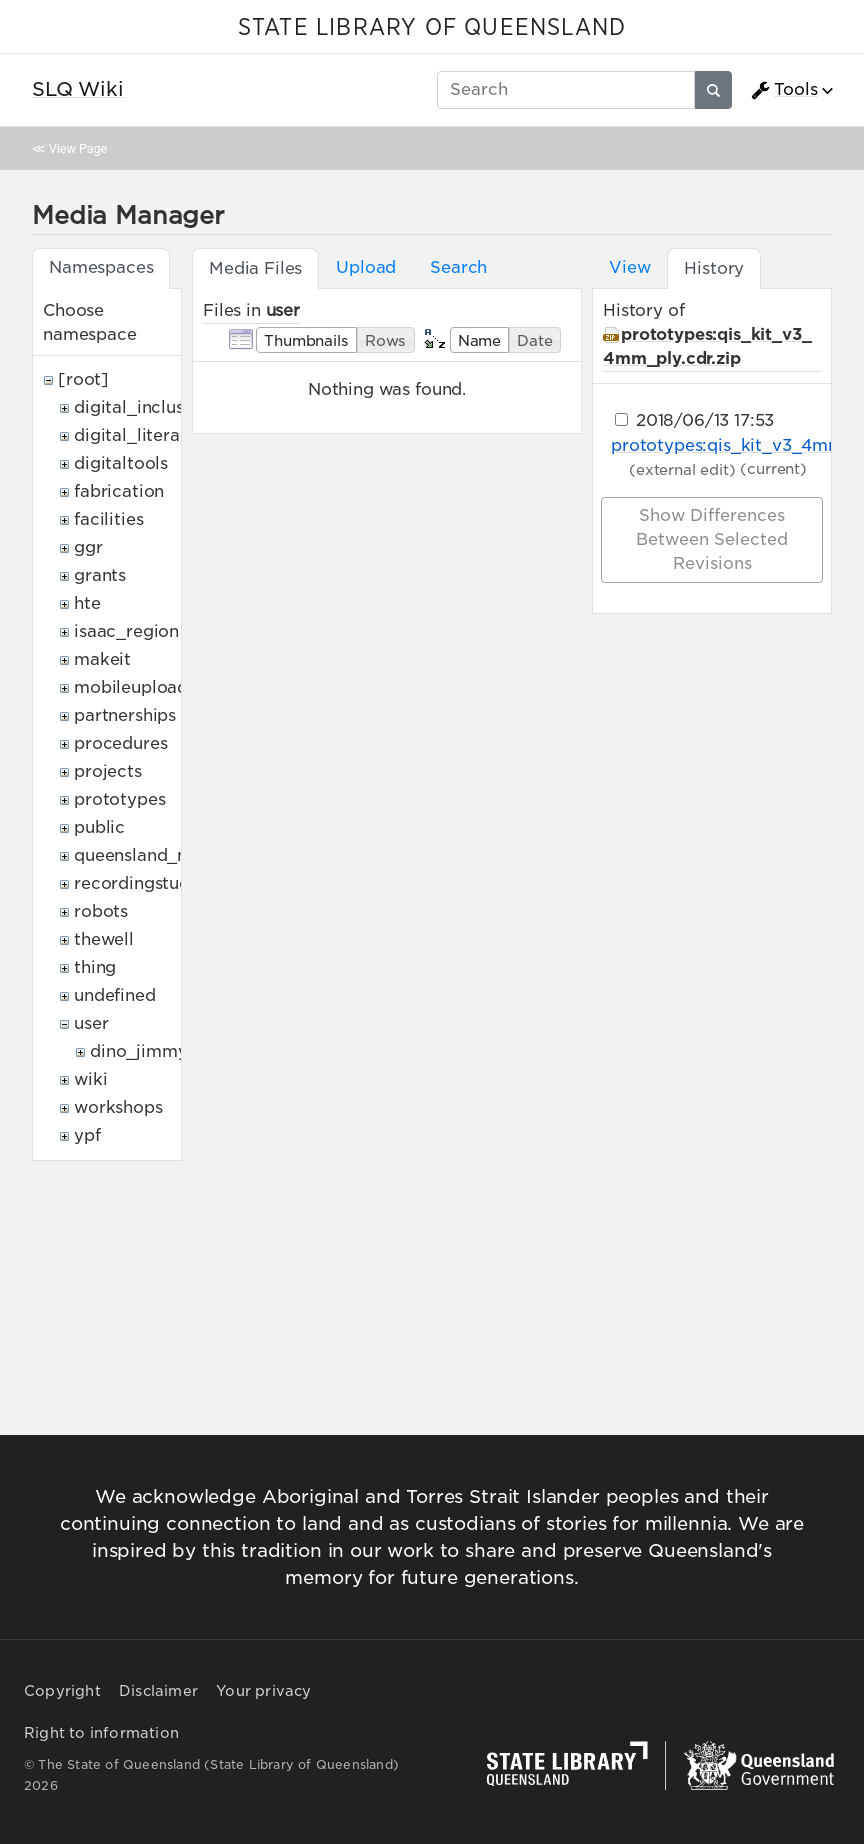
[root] (83, 379)
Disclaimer (158, 1691)
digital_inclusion (141, 407)
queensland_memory (160, 855)
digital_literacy (136, 435)
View (629, 267)
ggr (88, 547)
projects (108, 771)
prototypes (119, 799)
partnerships (125, 715)
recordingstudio (140, 883)
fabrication (119, 491)
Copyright (62, 1691)
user (91, 1023)
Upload (366, 267)
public (99, 827)
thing (95, 967)
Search (458, 267)
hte (87, 603)
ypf (87, 1135)
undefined (115, 995)
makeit (102, 659)
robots (101, 911)
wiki (90, 1079)
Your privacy (263, 1691)
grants (100, 575)
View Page (78, 148)
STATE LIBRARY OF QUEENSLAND (432, 28)
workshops (118, 1107)
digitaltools (121, 463)
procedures (120, 743)
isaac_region (126, 631)
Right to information (101, 1733)
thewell (104, 939)
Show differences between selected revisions (712, 539)
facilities (108, 519)
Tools (784, 90)
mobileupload (131, 687)
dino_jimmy (138, 1051)
